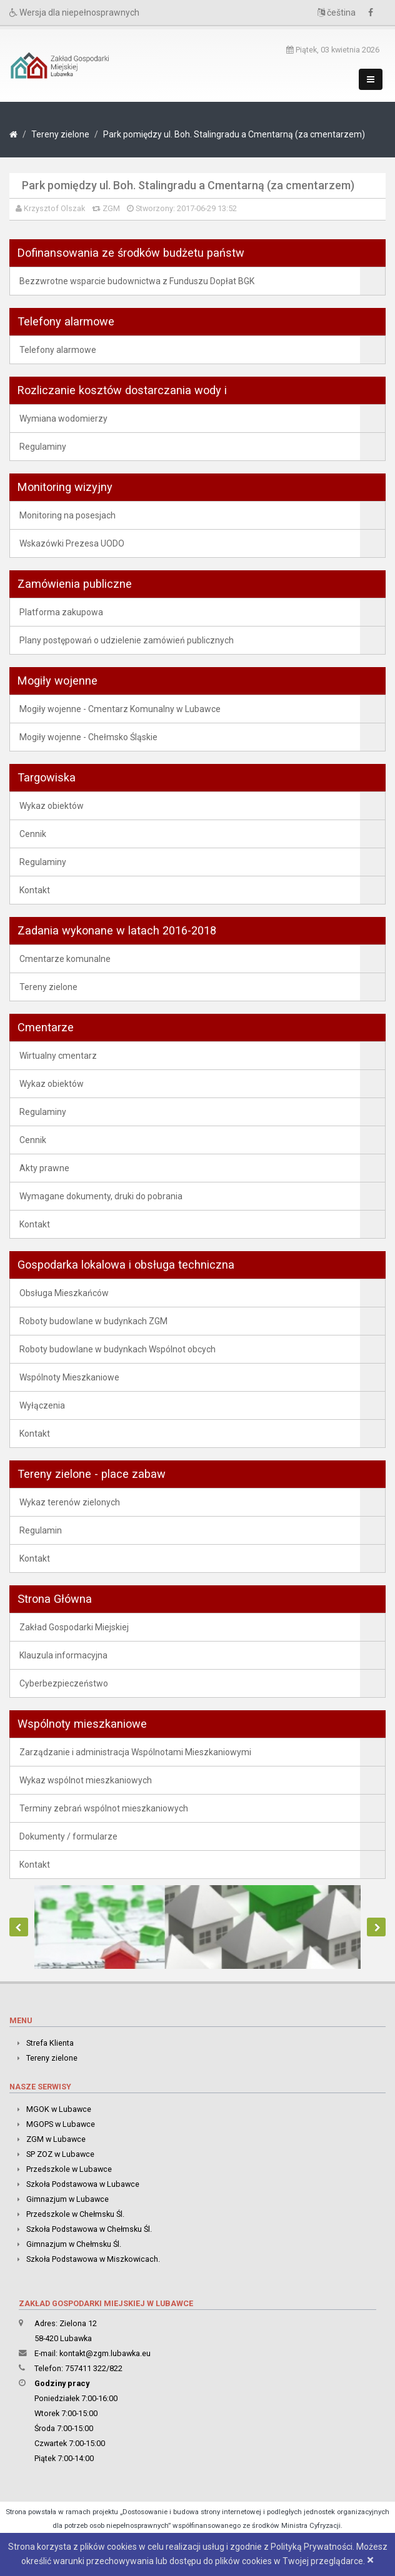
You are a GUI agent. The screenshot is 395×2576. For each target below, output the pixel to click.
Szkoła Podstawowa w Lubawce (82, 2184)
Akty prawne (44, 1168)
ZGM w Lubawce (56, 2139)
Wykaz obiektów (51, 806)
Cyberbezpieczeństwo (63, 1683)
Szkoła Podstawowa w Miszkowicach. (93, 2259)
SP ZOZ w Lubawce (60, 2154)
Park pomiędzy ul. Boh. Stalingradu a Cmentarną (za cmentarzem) (234, 134)
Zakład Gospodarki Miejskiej (74, 1627)
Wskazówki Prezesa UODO (71, 543)
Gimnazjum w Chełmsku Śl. (73, 2244)
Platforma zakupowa (61, 612)
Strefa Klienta (50, 2043)
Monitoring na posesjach (67, 515)
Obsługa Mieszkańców (64, 1293)
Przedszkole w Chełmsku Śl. (75, 2214)
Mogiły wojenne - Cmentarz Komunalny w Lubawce (120, 709)
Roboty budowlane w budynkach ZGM (93, 1321)
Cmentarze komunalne (65, 959)
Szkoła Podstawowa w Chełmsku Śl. (89, 2229)
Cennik (32, 834)
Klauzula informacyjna (63, 1655)
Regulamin (40, 1530)
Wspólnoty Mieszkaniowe (69, 1377)
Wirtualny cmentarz (58, 1056)
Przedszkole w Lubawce (69, 2169)
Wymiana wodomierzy (63, 419)
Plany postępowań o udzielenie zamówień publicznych (126, 640)
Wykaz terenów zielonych (69, 1502)
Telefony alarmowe (57, 350)
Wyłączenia (42, 1405)
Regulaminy (42, 447)
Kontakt (34, 890)
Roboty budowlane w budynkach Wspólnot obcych (117, 1349)
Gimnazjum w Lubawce (67, 2199)
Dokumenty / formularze (68, 1836)
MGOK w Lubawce (58, 2109)
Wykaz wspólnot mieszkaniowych (85, 1780)
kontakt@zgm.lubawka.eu (105, 2353)
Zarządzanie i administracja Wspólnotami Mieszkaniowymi (135, 1752)
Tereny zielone (60, 134)
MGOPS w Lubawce (60, 2124)
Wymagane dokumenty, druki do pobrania (100, 1196)
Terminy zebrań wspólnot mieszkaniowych (103, 1808)
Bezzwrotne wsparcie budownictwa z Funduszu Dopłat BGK (136, 281)
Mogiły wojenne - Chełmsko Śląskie (88, 737)
